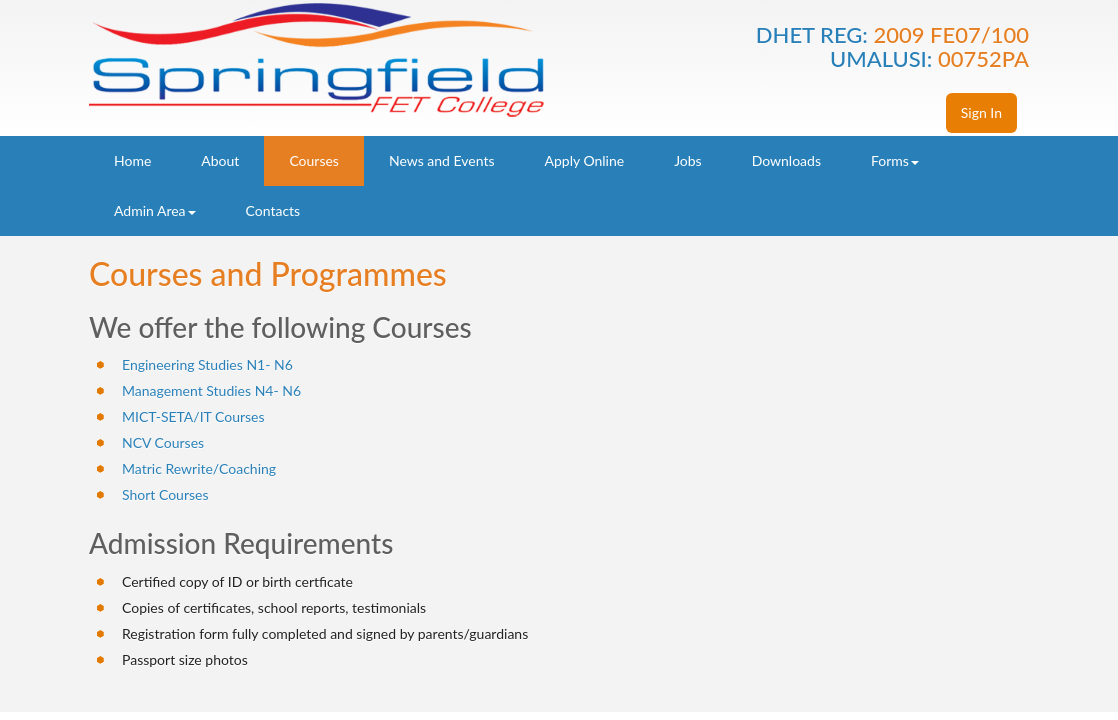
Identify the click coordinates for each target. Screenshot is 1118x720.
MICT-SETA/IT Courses (193, 416)
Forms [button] (895, 160)
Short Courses (165, 494)
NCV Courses (163, 442)
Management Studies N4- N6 (211, 390)
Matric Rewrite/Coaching (199, 468)
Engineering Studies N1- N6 (207, 364)
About (220, 160)
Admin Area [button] (155, 210)
